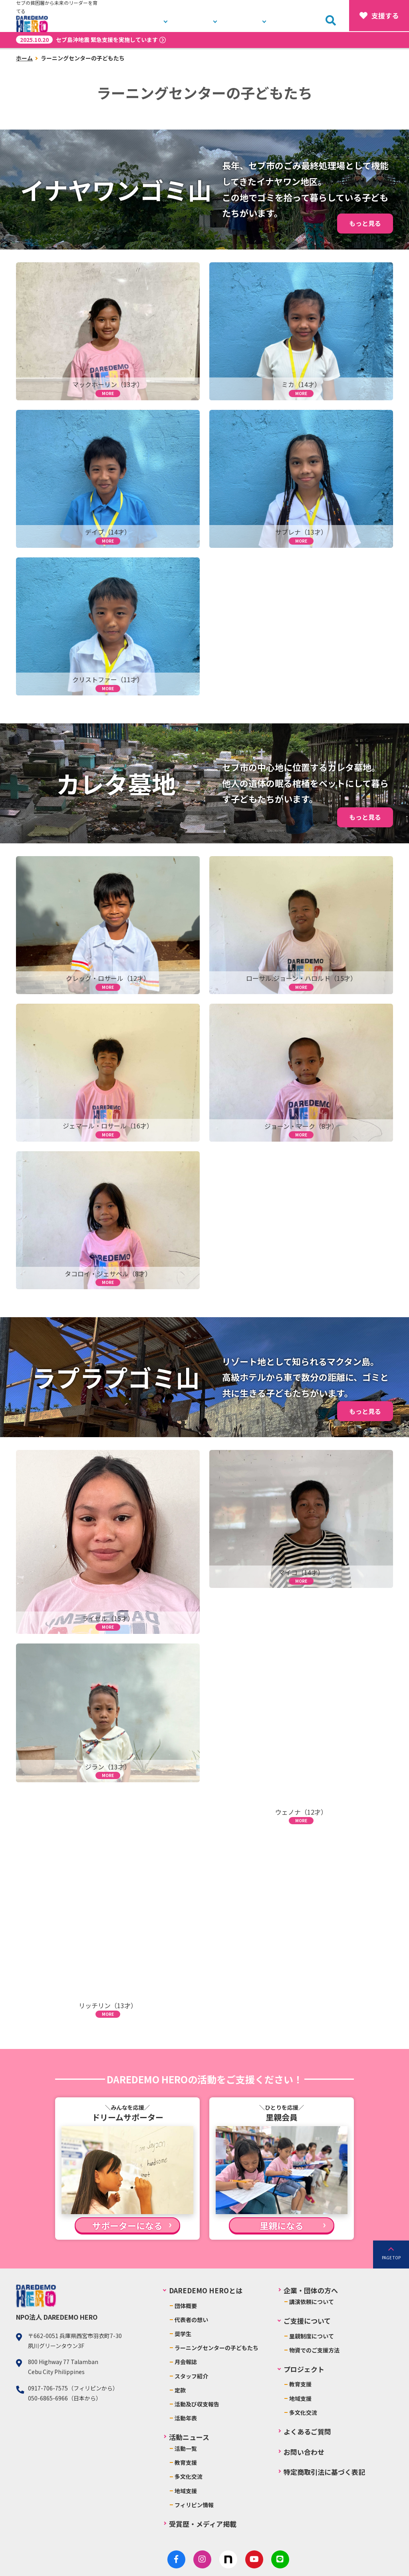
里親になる (282, 2225)
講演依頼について (311, 2302)
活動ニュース (251, 16)
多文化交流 (189, 2476)
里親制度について (311, 2336)
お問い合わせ (300, 16)
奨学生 (183, 2334)
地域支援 (186, 2491)
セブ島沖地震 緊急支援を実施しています (87, 40)
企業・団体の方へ (311, 2290)
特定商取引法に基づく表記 (324, 2472)
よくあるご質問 (307, 2431)
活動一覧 (186, 2448)
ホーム (24, 58)
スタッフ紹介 (191, 2376)
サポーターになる (127, 2225)
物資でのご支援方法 (314, 2350)
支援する (379, 15)
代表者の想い (191, 2320)
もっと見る (365, 223)
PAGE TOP (391, 2257)
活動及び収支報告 (197, 2404)
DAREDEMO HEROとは (140, 16)
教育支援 (186, 2462)
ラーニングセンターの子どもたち (216, 2348)
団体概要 (186, 2306)
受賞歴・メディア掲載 (202, 2524)
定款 (180, 2390)
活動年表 (186, 2418)
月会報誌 (186, 2362)
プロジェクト (201, 16)
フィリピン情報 (194, 2505)
